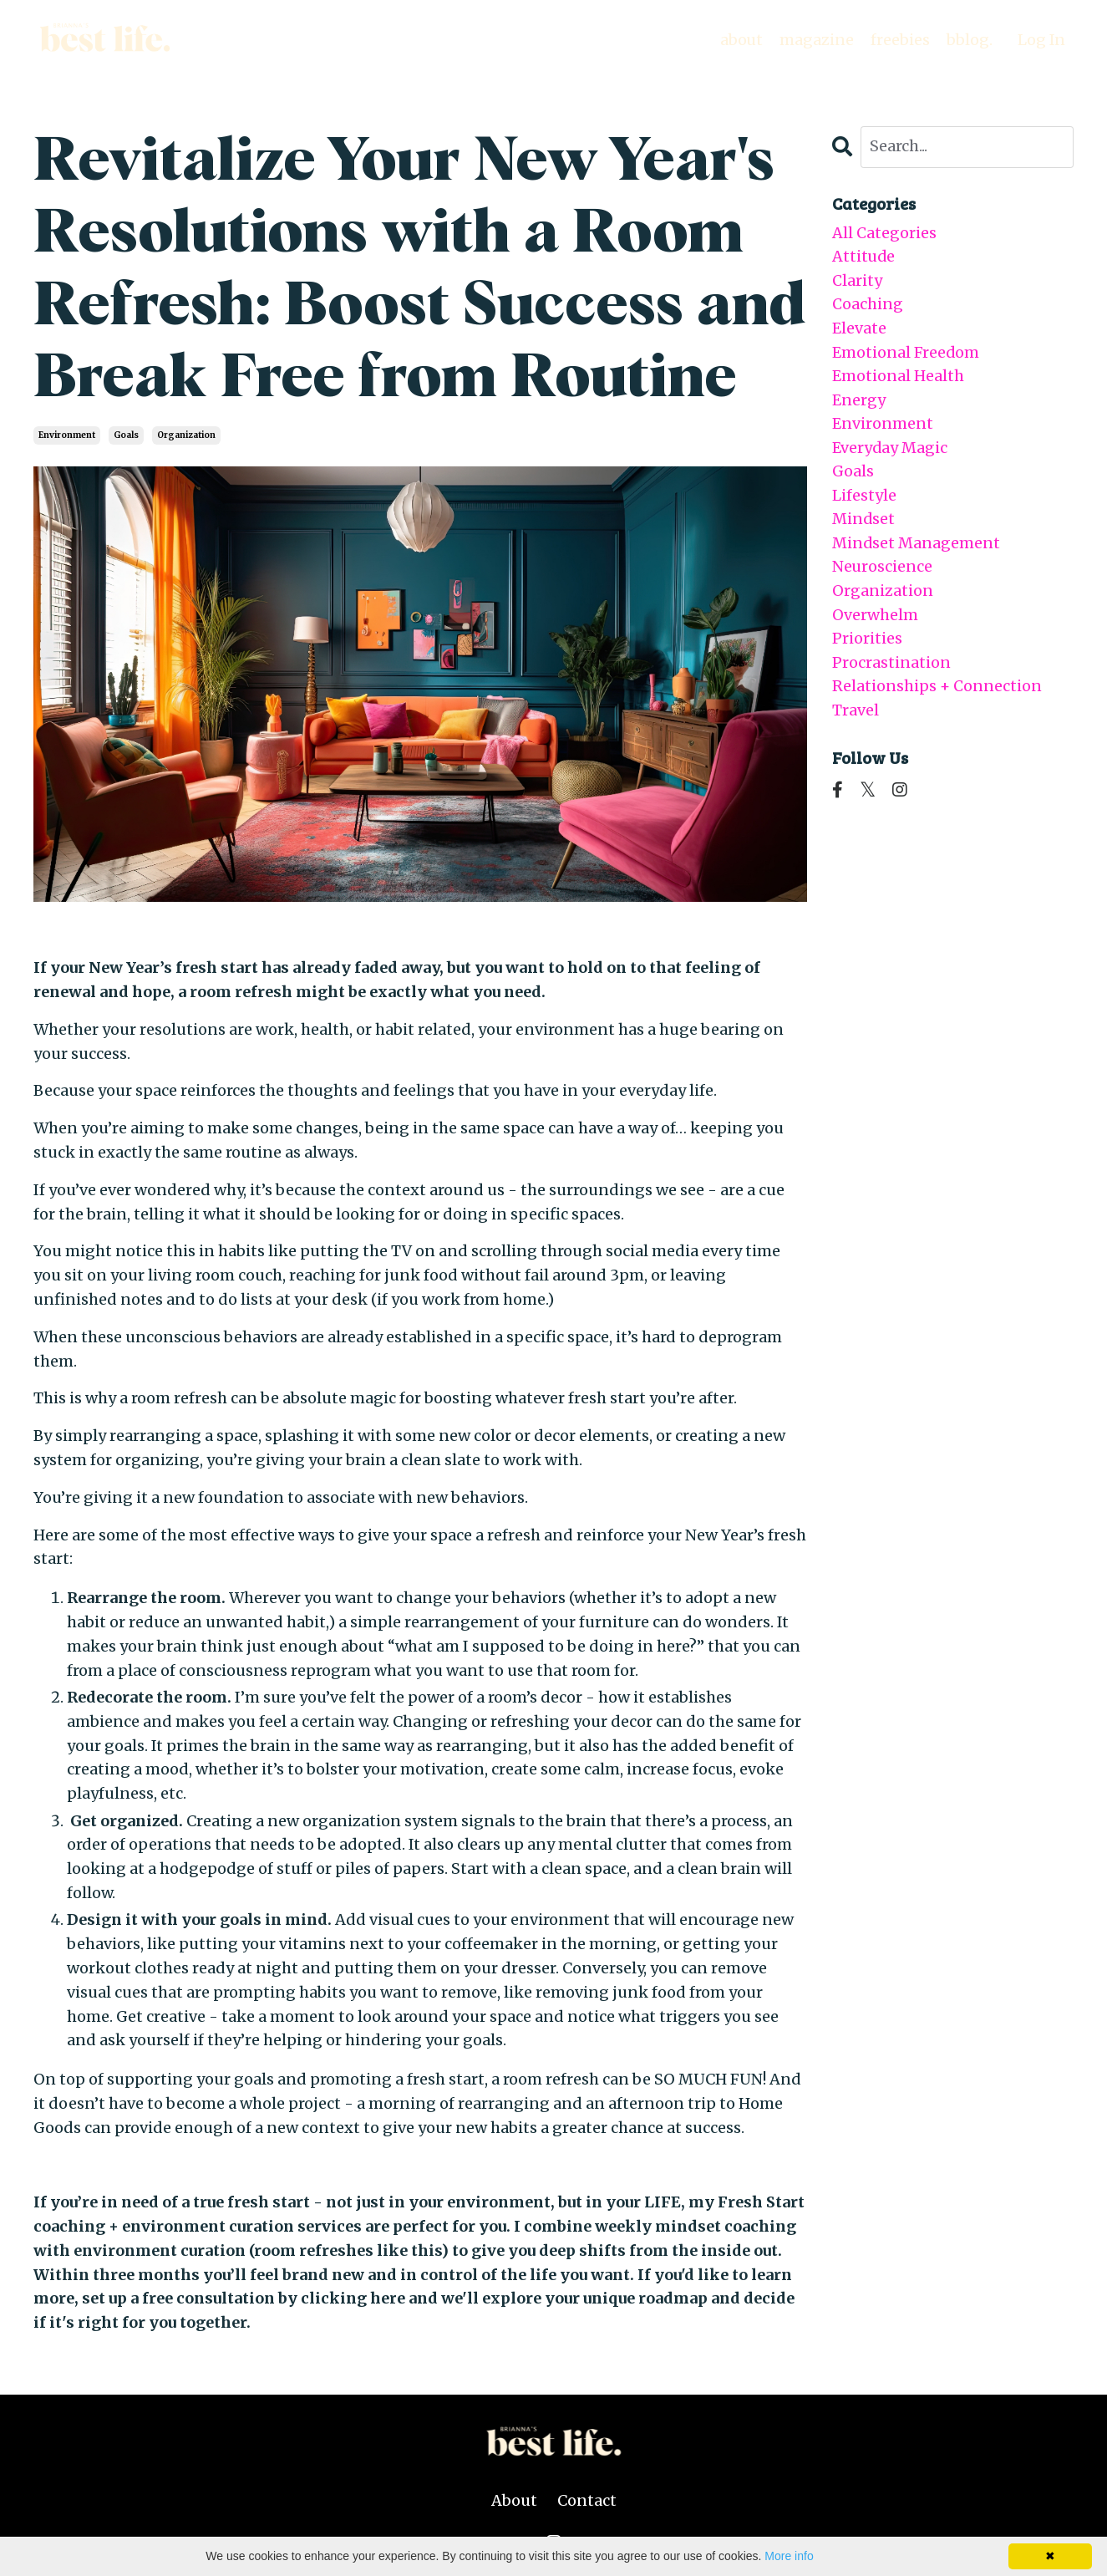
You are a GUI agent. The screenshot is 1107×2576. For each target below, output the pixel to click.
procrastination (891, 665)
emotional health (898, 377)
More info (788, 2556)
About (514, 2500)
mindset (864, 521)
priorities (867, 641)
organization (186, 435)
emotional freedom (906, 353)
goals (126, 435)
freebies (899, 39)
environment (66, 435)
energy (859, 400)
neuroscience (882, 569)
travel (855, 714)
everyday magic (890, 449)
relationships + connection (936, 690)
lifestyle (864, 497)
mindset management (916, 545)
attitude (864, 257)
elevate (859, 329)
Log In (1041, 39)
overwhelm (875, 618)
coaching (867, 304)
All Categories (884, 232)
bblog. (969, 39)
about (740, 39)
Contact (587, 2500)
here (387, 2298)
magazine (816, 39)
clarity (857, 280)
